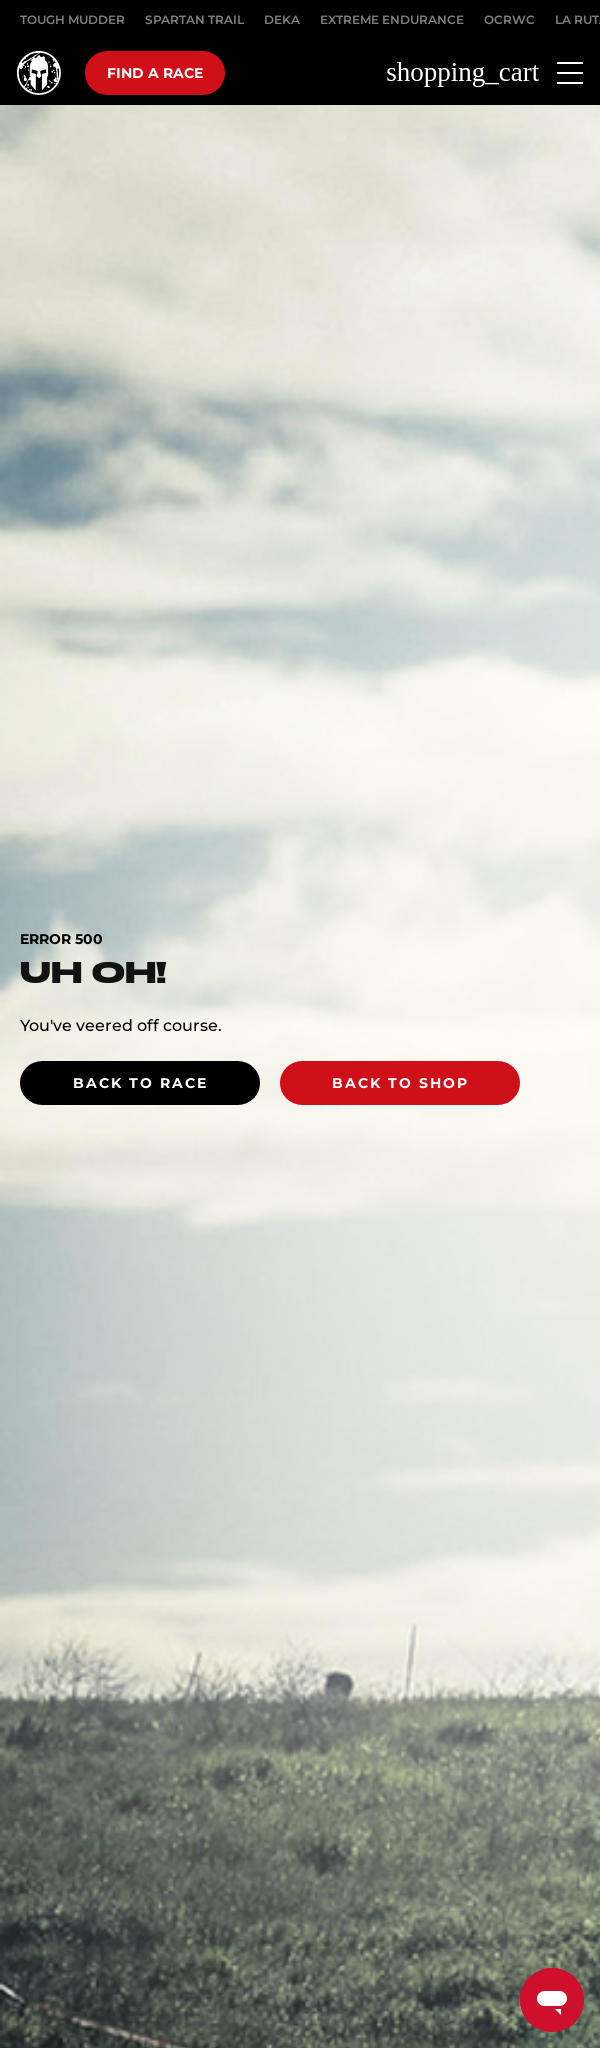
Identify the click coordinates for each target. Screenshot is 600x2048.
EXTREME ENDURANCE (392, 19)
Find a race (155, 73)
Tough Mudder (72, 19)
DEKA (282, 19)
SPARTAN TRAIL (194, 19)
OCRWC (509, 19)
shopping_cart (462, 72)
